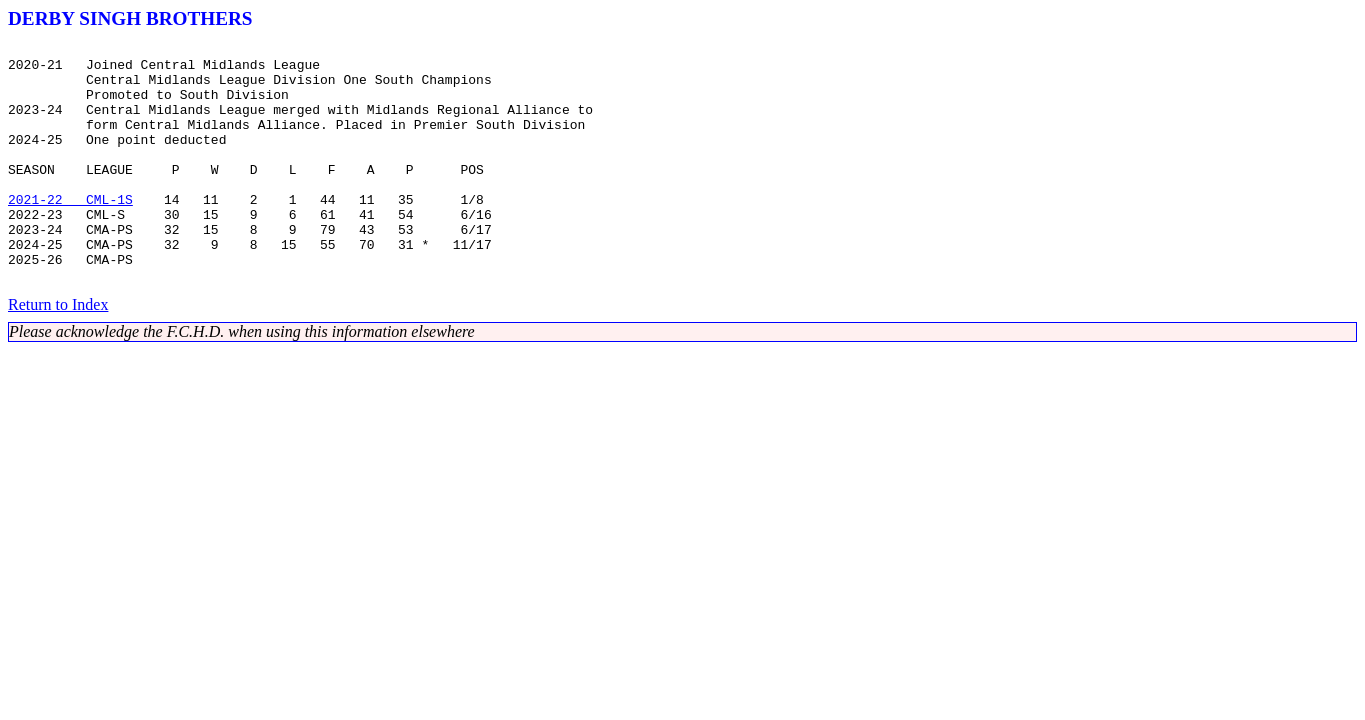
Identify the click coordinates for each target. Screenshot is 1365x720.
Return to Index (58, 352)
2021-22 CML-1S (70, 232)
